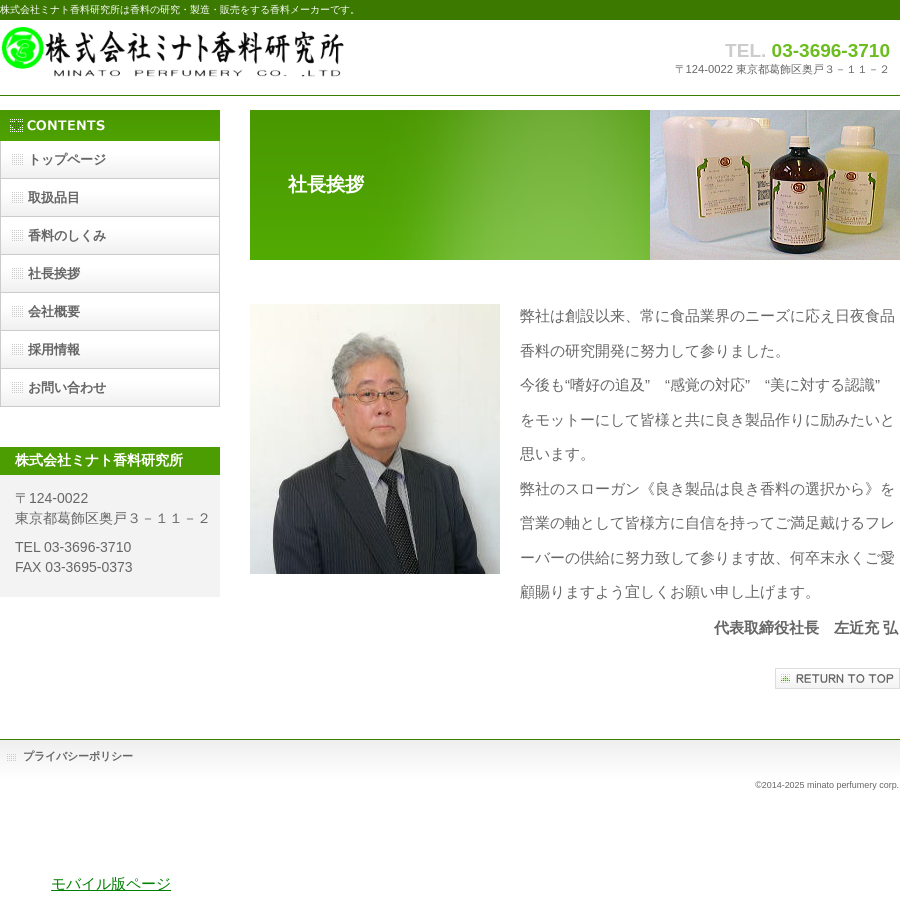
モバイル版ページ (111, 883)
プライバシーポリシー (78, 756)
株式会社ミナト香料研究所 (200, 57)
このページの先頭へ (837, 678)
